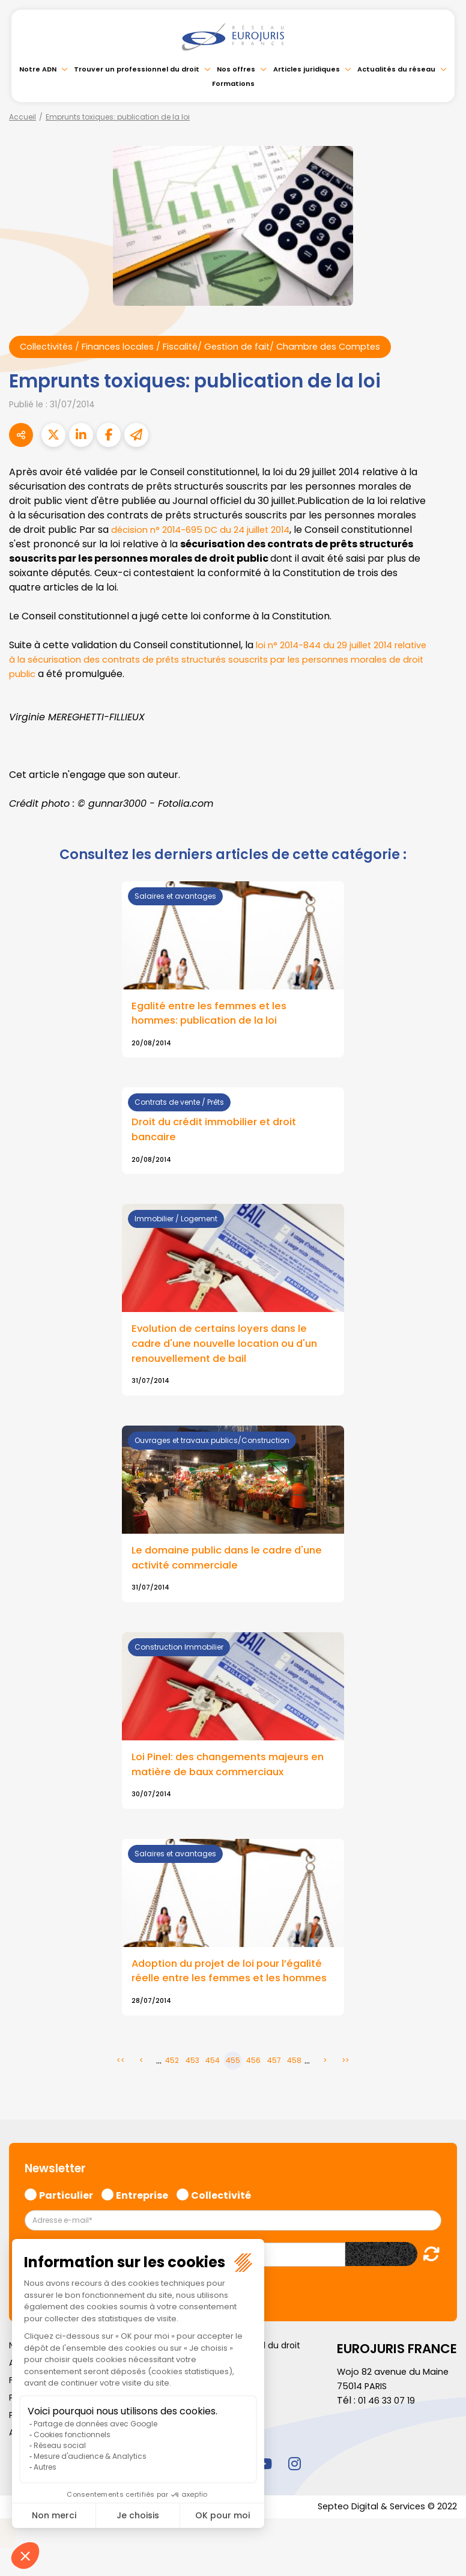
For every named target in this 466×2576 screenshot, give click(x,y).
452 (172, 2087)
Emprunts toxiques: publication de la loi (118, 117)
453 (192, 2087)
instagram (294, 2490)
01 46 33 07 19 (389, 2428)
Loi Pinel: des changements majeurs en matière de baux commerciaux (227, 1774)
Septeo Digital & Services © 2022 (380, 2535)
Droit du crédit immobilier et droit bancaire (220, 1134)
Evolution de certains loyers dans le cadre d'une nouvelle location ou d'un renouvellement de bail (232, 1349)
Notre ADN (37, 69)
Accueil (22, 117)
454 (212, 2087)
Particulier (66, 2221)
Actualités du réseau (396, 69)
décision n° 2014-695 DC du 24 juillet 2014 (207, 531)
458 (294, 2087)
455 (233, 2087)
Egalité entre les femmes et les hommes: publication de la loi (214, 1015)
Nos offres (236, 69)
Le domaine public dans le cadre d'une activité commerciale (219, 1566)
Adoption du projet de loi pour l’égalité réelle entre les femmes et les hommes (233, 1989)
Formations (233, 83)
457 (274, 2087)
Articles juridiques (306, 69)
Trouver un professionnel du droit (136, 69)
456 (253, 2087)
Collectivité (221, 2221)
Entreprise (142, 2221)
